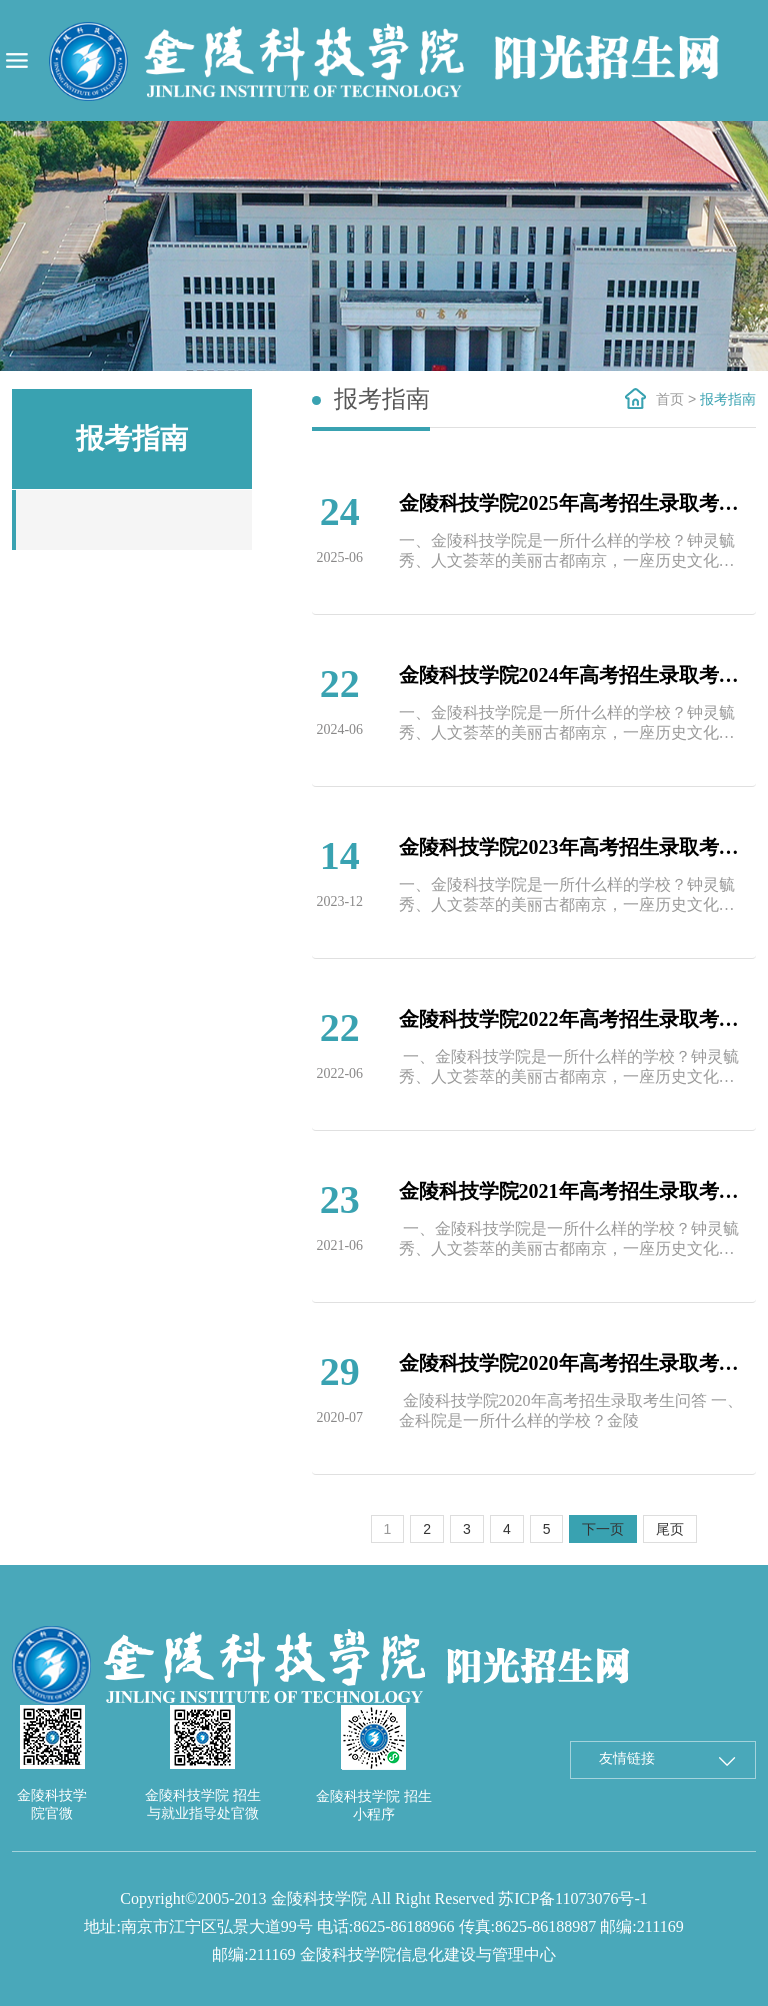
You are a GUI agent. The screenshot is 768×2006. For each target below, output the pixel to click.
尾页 (670, 1529)
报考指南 (728, 399)
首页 (670, 399)
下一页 (603, 1529)
